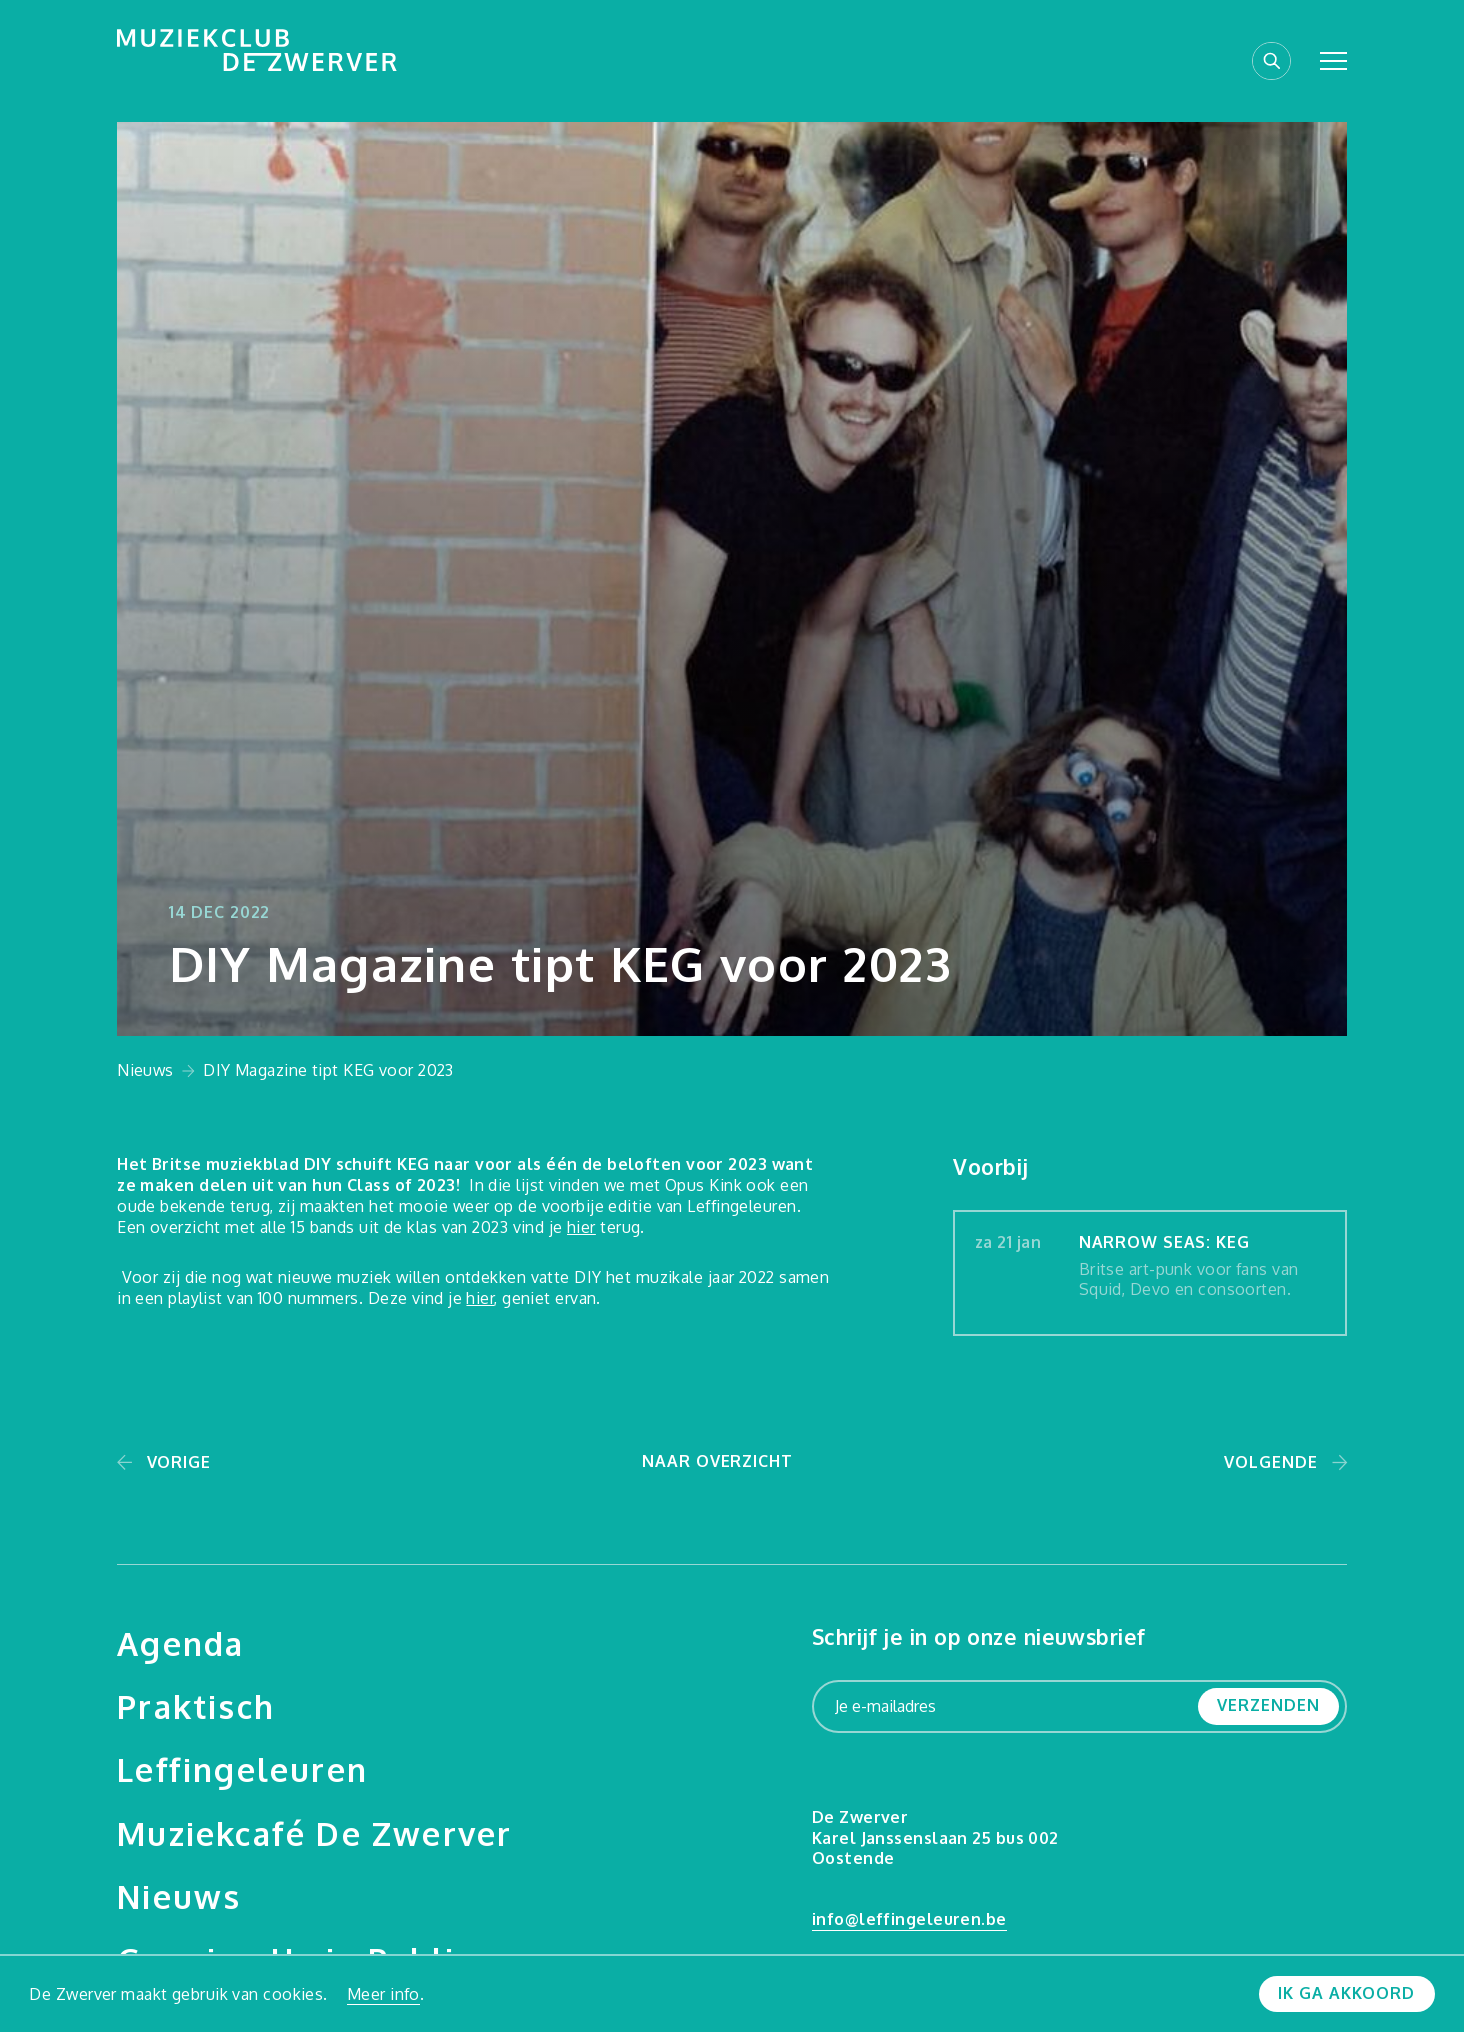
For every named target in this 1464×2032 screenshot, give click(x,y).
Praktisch (196, 1706)
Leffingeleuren (242, 1769)
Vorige (179, 1462)
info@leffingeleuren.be (909, 1919)
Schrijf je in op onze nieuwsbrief (979, 1636)
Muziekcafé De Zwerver (314, 1833)
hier (581, 1227)
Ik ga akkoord (1346, 1993)
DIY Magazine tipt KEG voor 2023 (328, 1070)
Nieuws (145, 1070)
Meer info (383, 1994)
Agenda (180, 1643)
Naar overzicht (717, 1461)
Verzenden (1268, 1705)
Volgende (1270, 1462)
